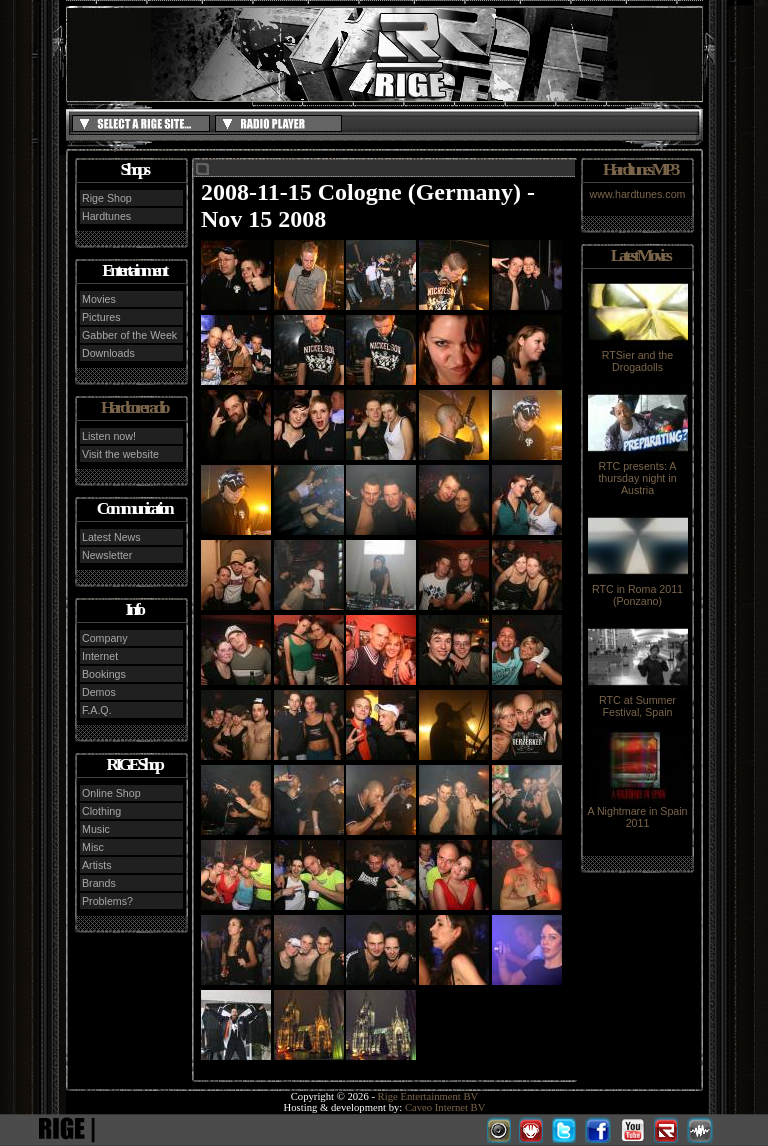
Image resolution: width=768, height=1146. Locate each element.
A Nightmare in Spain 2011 (637, 812)
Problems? (107, 901)
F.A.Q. (97, 710)
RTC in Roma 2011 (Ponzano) (638, 590)
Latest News (111, 537)
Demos (99, 692)
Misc (93, 847)
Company (105, 638)
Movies (99, 299)
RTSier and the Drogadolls (638, 356)
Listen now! (109, 436)
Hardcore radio (134, 407)
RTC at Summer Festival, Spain (638, 701)
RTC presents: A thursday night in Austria (638, 473)
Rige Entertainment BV (428, 1096)
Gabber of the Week (129, 335)
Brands (99, 883)
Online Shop (111, 793)
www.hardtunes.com (638, 194)
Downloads (108, 353)
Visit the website (120, 454)
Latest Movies (640, 255)
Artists (97, 865)
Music (96, 829)
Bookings (104, 674)
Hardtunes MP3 (640, 169)
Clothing (101, 811)
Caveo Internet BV (445, 1107)
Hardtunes (106, 216)
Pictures (101, 317)
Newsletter (107, 555)
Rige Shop (107, 198)
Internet (100, 656)
